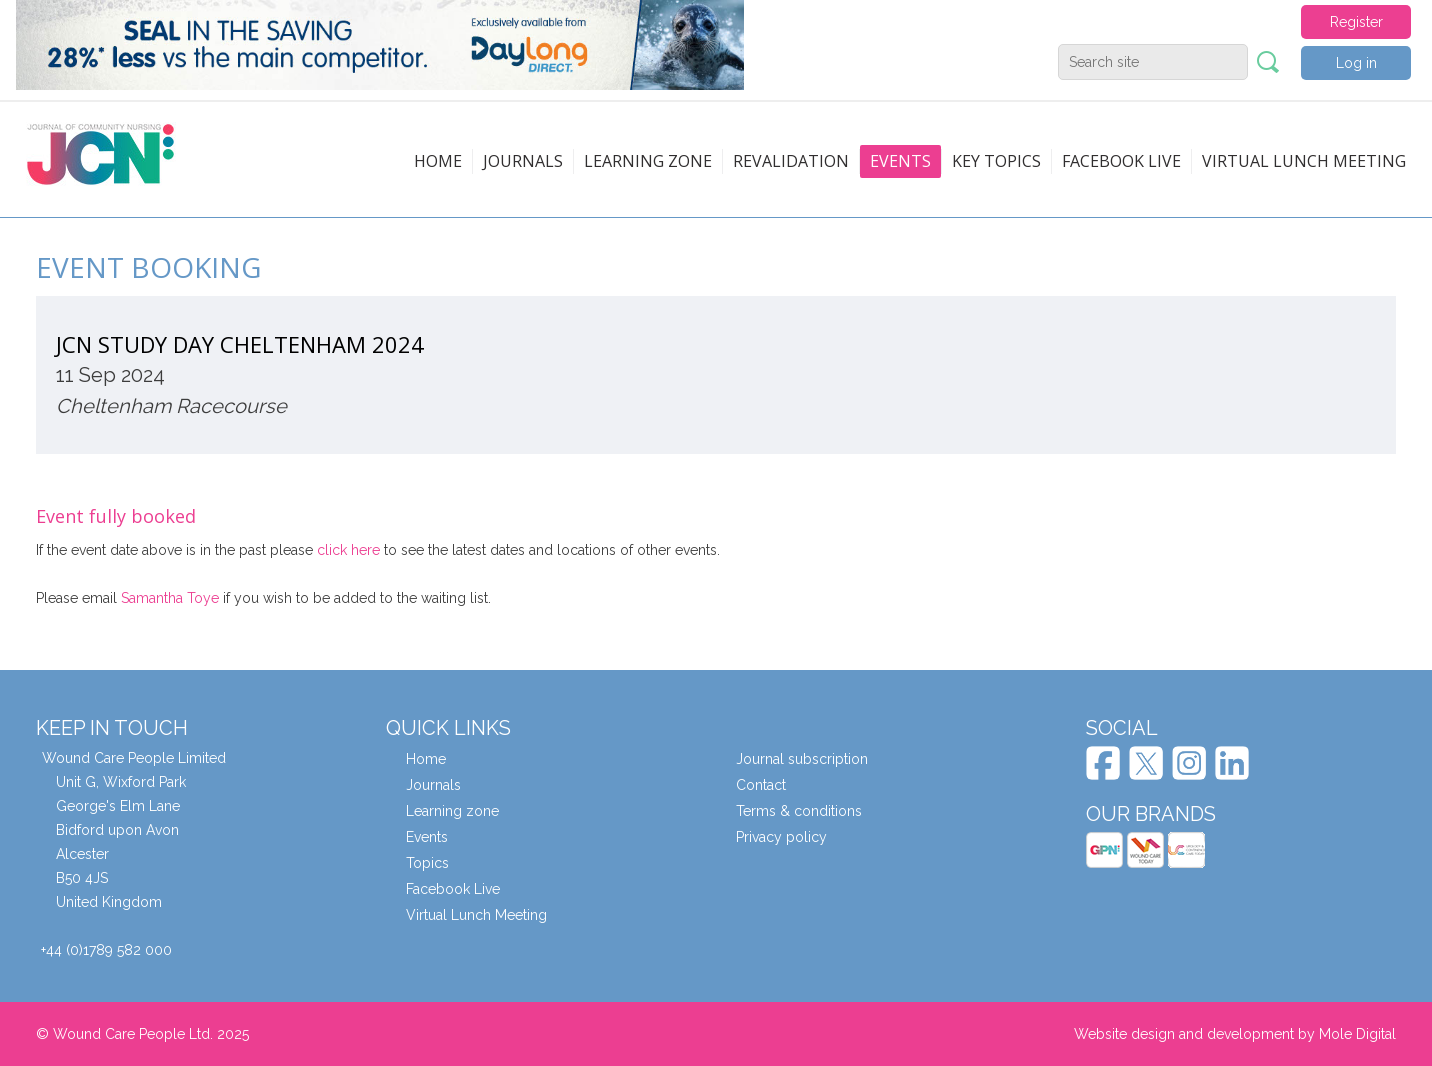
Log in (1356, 63)
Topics (427, 863)
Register (1356, 22)
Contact (761, 785)
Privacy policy (781, 837)
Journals (523, 161)
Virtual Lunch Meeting (1304, 161)
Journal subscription (802, 759)
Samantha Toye (170, 598)
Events (900, 161)
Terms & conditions (799, 811)
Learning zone (648, 161)
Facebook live (1121, 161)
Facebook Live (453, 889)
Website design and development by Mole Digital (1235, 1034)
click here (348, 550)
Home (438, 161)
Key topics (996, 161)
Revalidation (791, 161)
